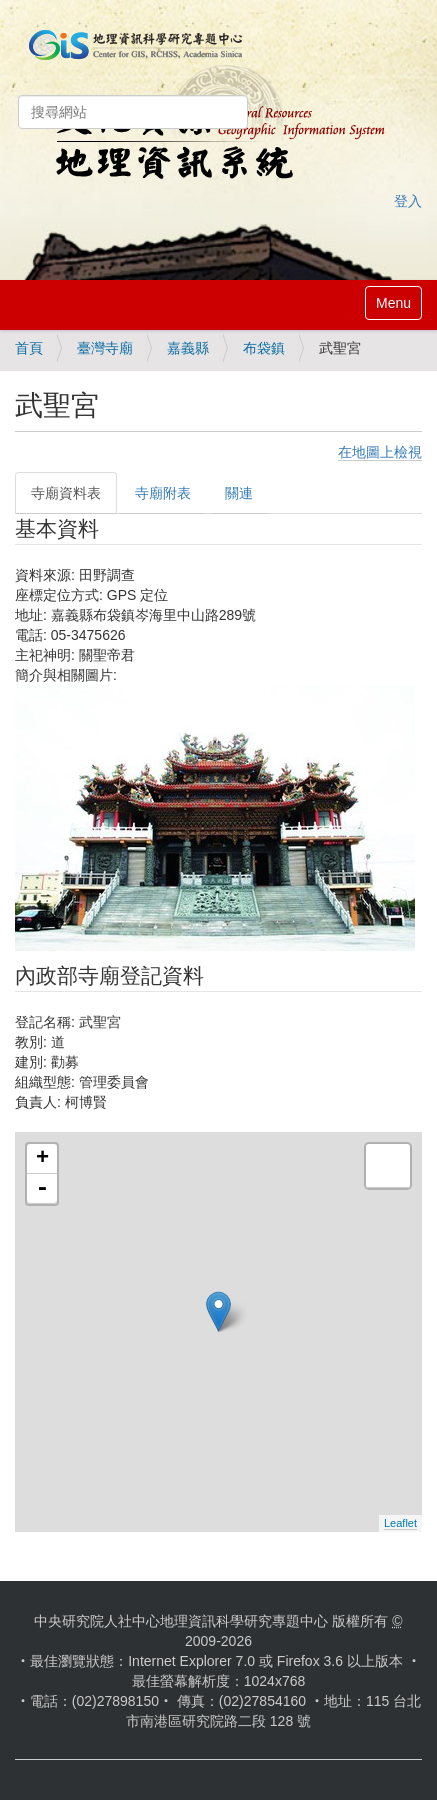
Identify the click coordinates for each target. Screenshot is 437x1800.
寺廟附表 (163, 493)
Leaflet (400, 1523)
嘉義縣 (188, 348)
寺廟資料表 (66, 493)
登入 (408, 201)
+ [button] (42, 1159)
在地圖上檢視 (380, 452)
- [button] (42, 1189)
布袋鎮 (264, 348)
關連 (239, 493)
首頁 (29, 348)
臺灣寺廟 (105, 348)
